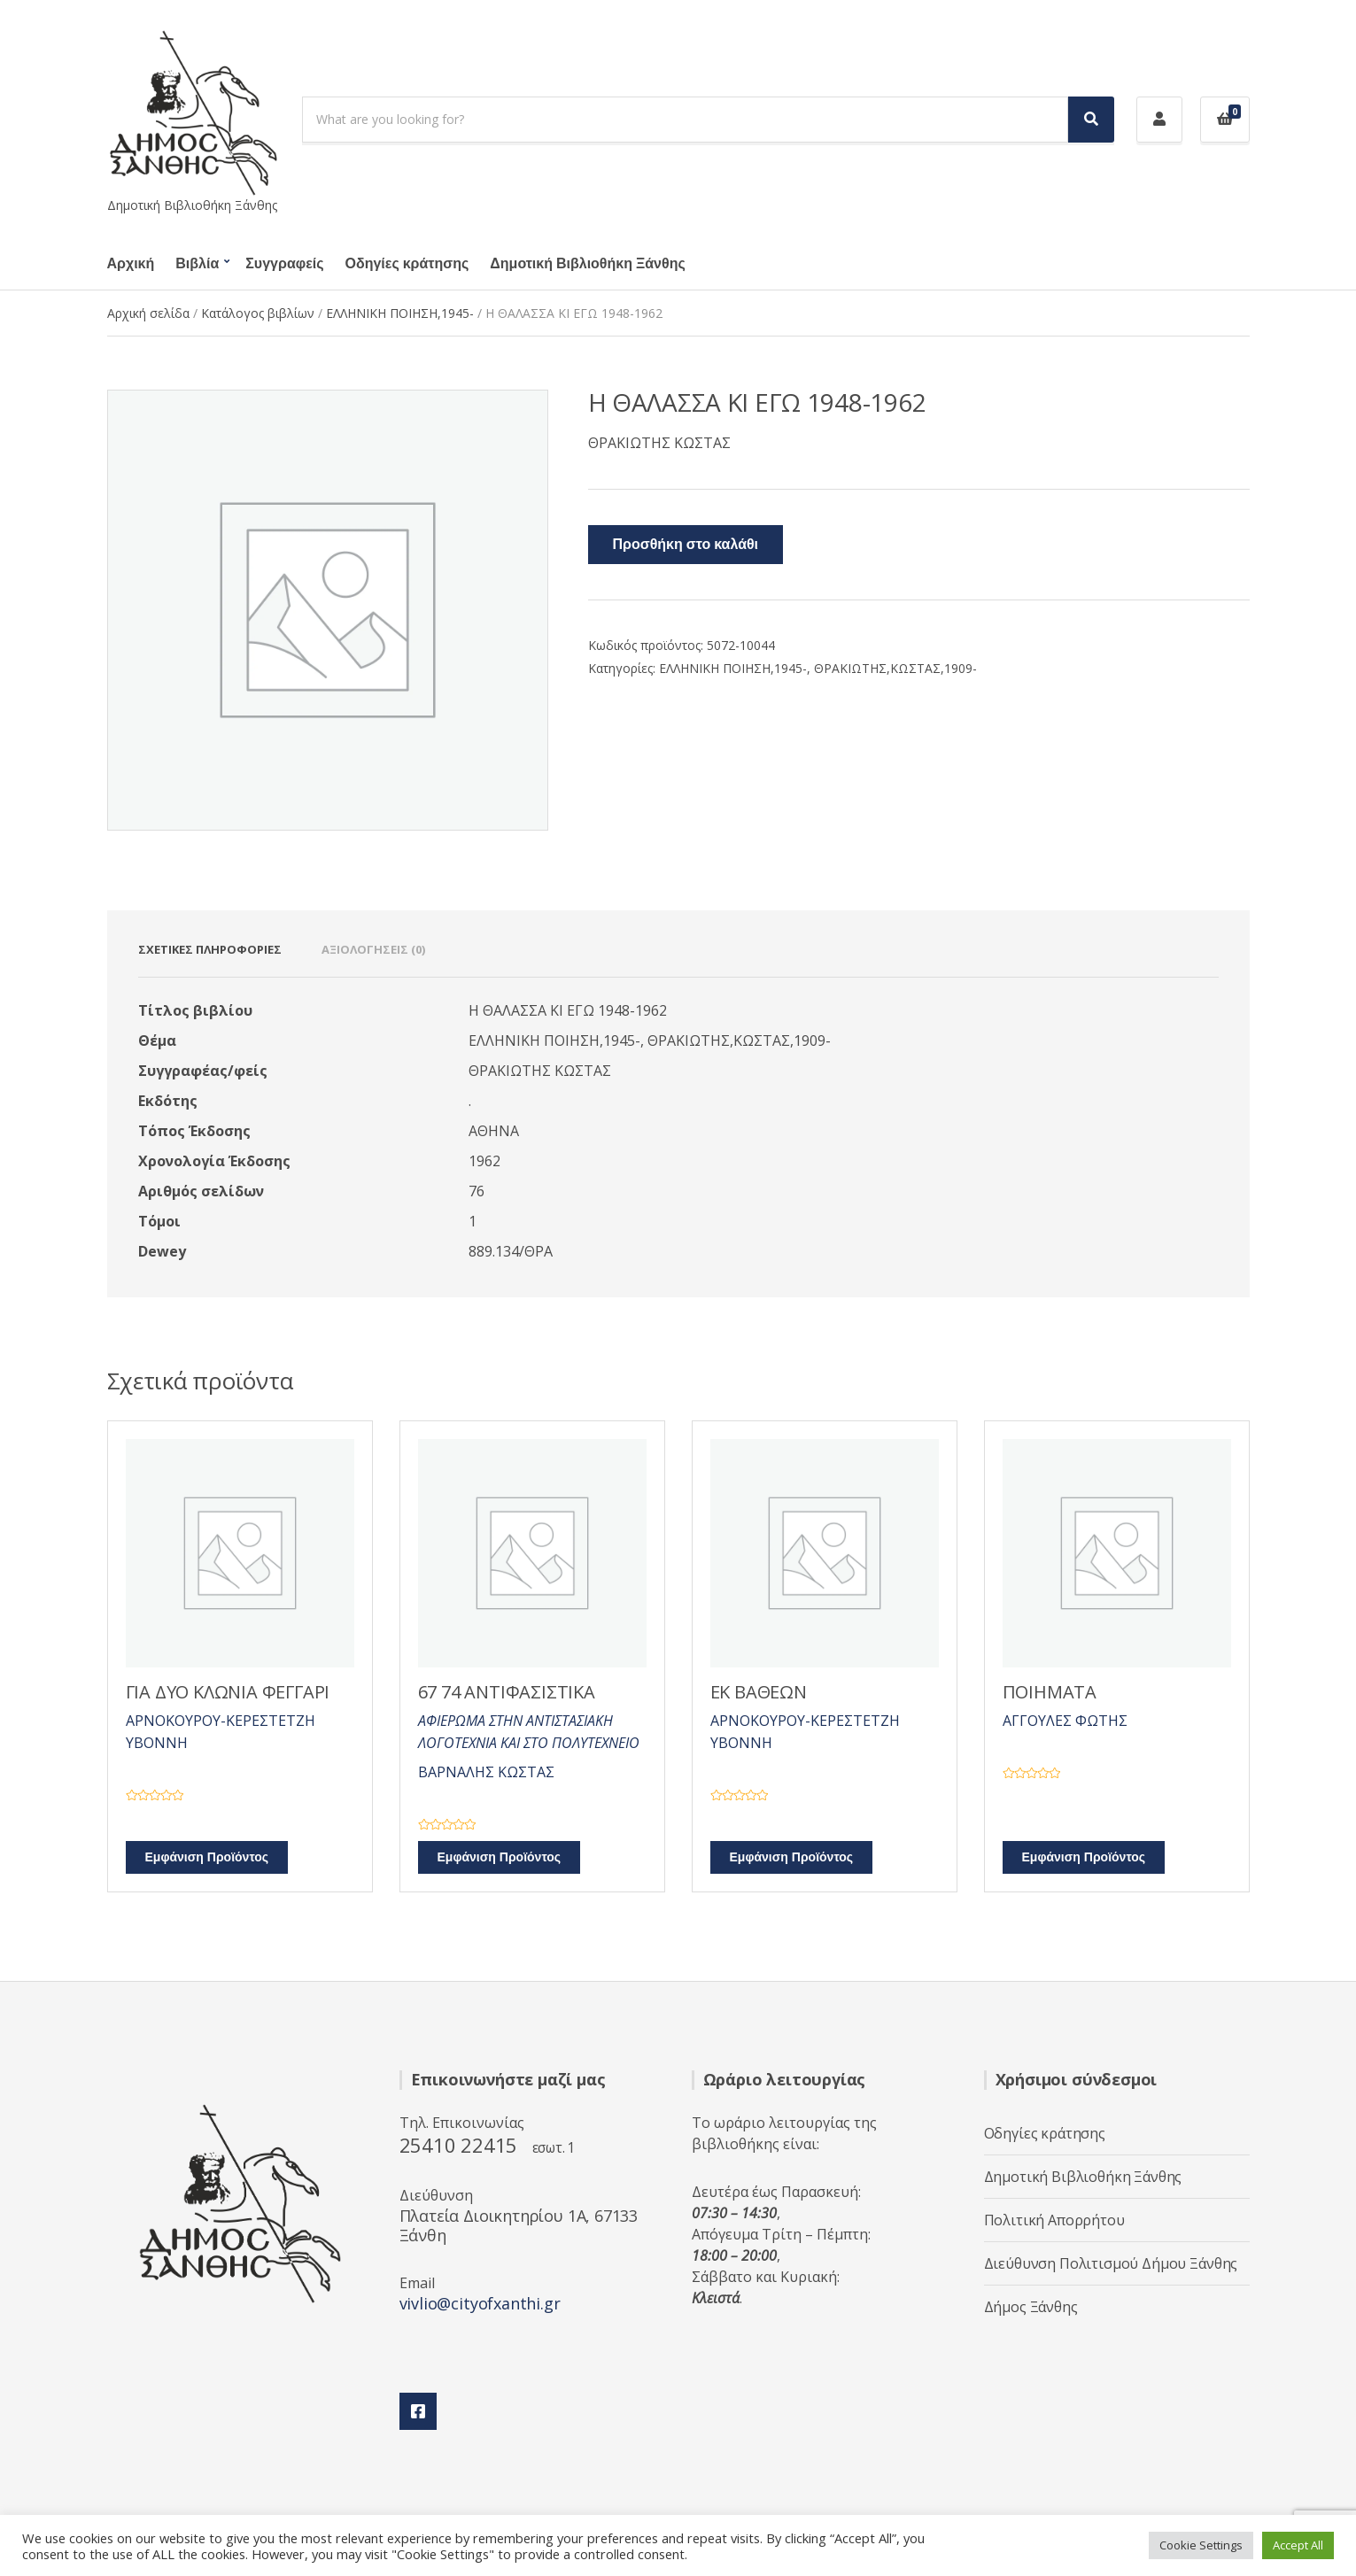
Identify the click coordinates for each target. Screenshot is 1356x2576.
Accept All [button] (1298, 2545)
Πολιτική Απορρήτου (1054, 2220)
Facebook (418, 2411)
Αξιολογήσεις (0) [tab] (373, 949)
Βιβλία (197, 264)
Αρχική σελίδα (148, 313)
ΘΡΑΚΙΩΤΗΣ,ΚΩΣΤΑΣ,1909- (895, 668)
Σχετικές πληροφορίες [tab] (210, 949)
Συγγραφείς (284, 264)
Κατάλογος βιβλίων (257, 313)
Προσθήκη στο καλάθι (686, 544)
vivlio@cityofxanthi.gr (480, 2303)
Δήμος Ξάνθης (1031, 2307)
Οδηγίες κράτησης (407, 264)
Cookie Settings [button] (1201, 2545)
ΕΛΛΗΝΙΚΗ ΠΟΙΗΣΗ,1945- (400, 313)
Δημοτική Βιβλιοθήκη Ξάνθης (587, 264)
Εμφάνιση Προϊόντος (207, 1857)
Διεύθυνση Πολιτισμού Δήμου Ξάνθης (1111, 2263)
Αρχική (131, 264)
